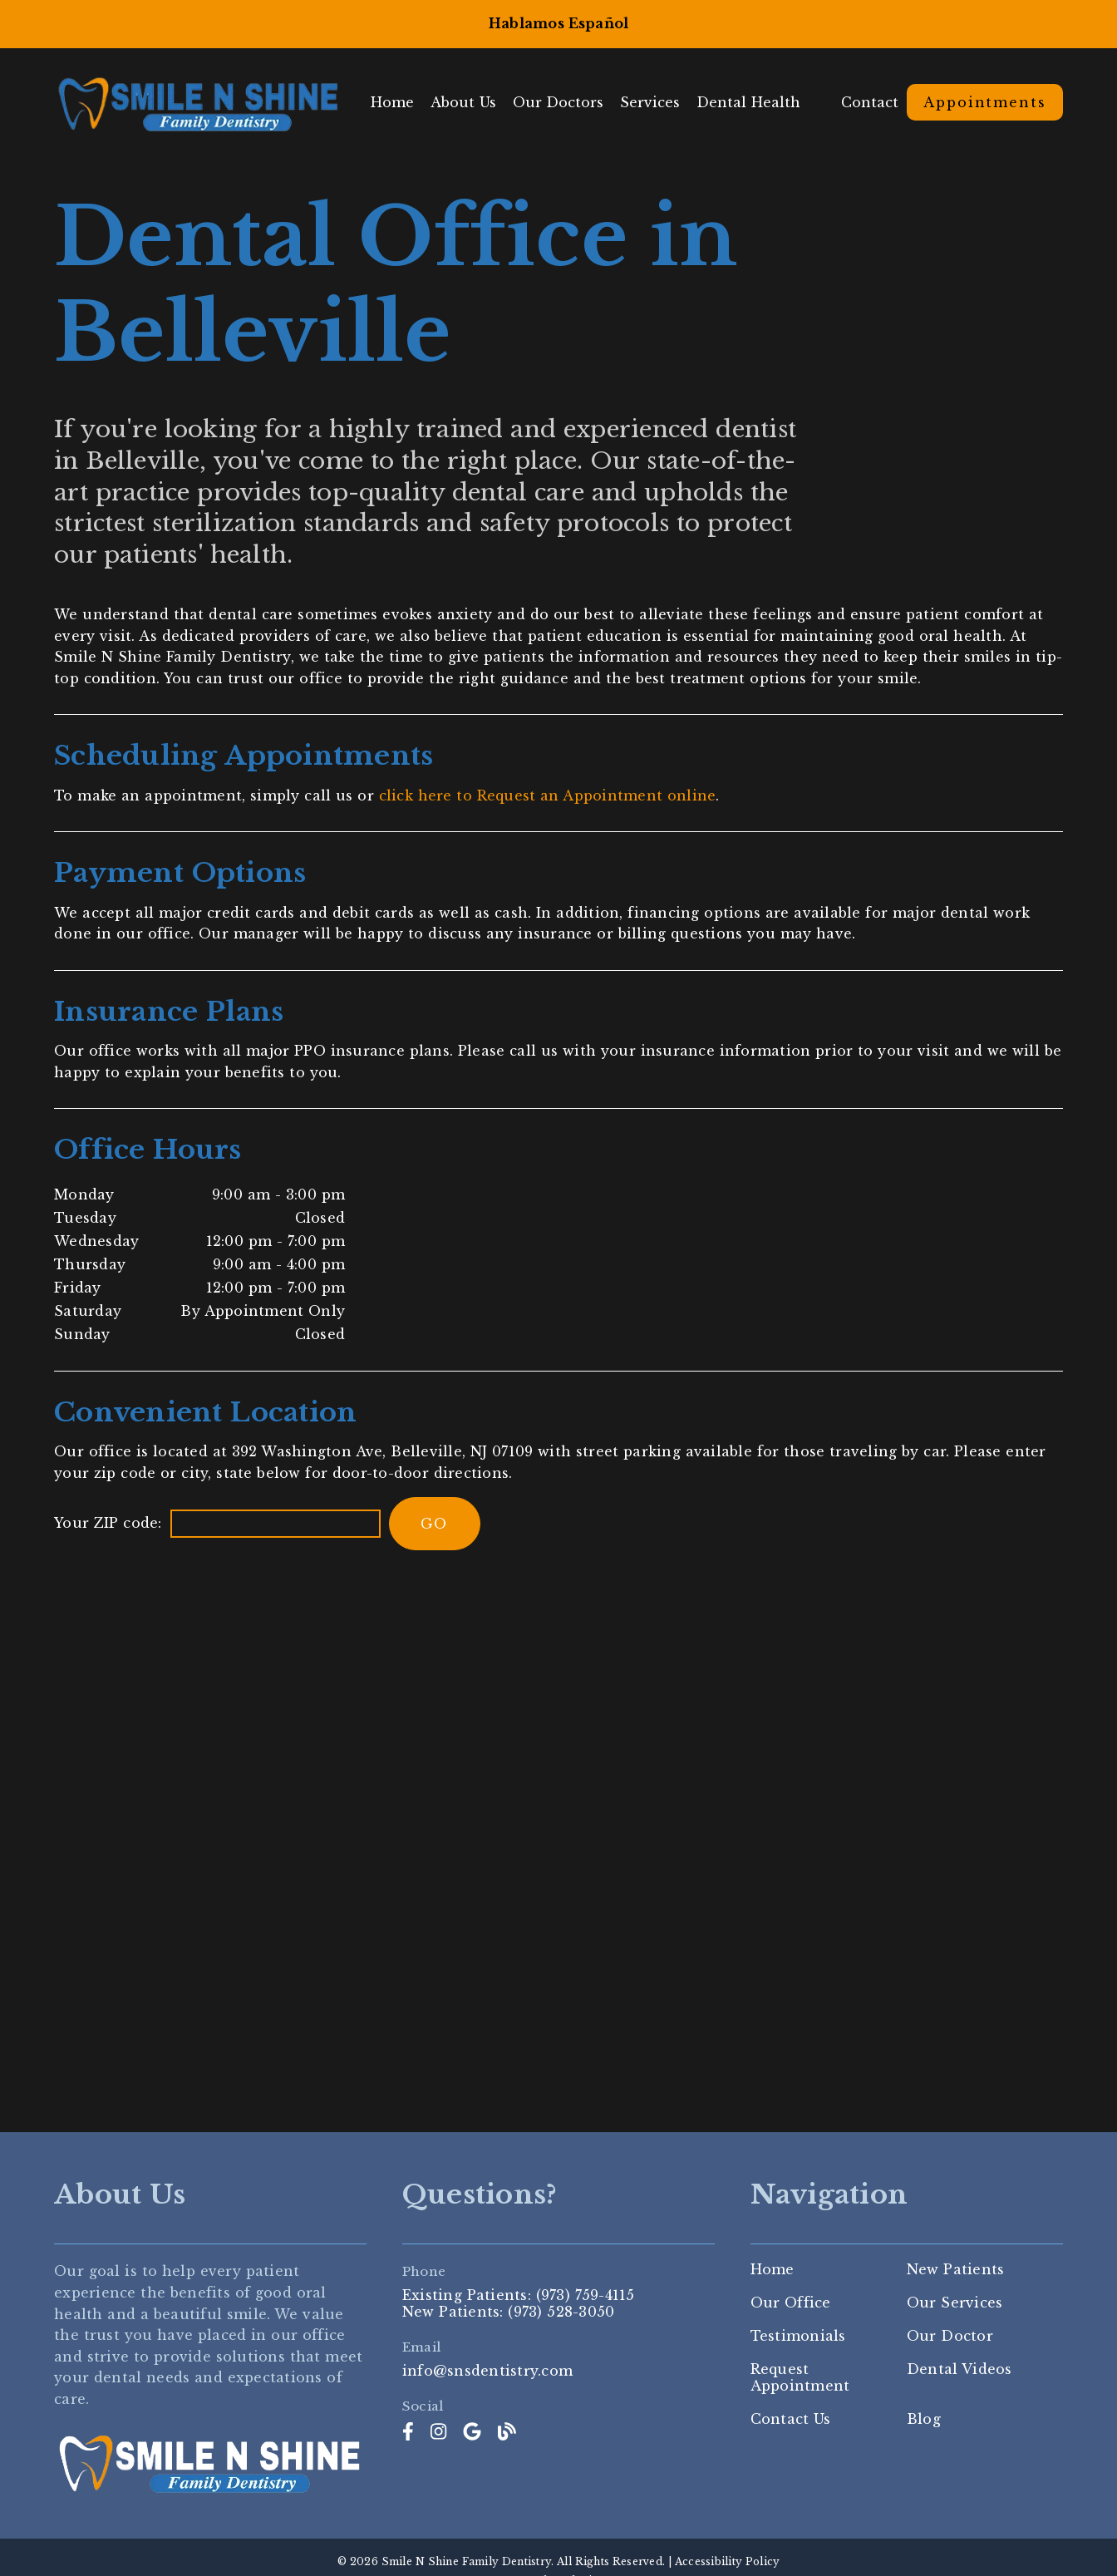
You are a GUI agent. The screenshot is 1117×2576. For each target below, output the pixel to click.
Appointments (984, 102)
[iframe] (558, 1833)
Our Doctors (567, 102)
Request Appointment (800, 2378)
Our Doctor (950, 2336)
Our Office (790, 2303)
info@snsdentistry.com (487, 2370)
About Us (473, 102)
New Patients (956, 2270)
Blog (924, 2419)
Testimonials (798, 2336)
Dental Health (758, 102)
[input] (275, 1524)
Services (660, 102)
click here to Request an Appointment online (547, 795)
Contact (869, 102)
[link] (408, 2432)
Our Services (955, 2303)
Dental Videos (959, 2370)
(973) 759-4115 (585, 2295)
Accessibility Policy (727, 2561)
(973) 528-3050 (561, 2311)
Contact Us (790, 2419)
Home (402, 102)
